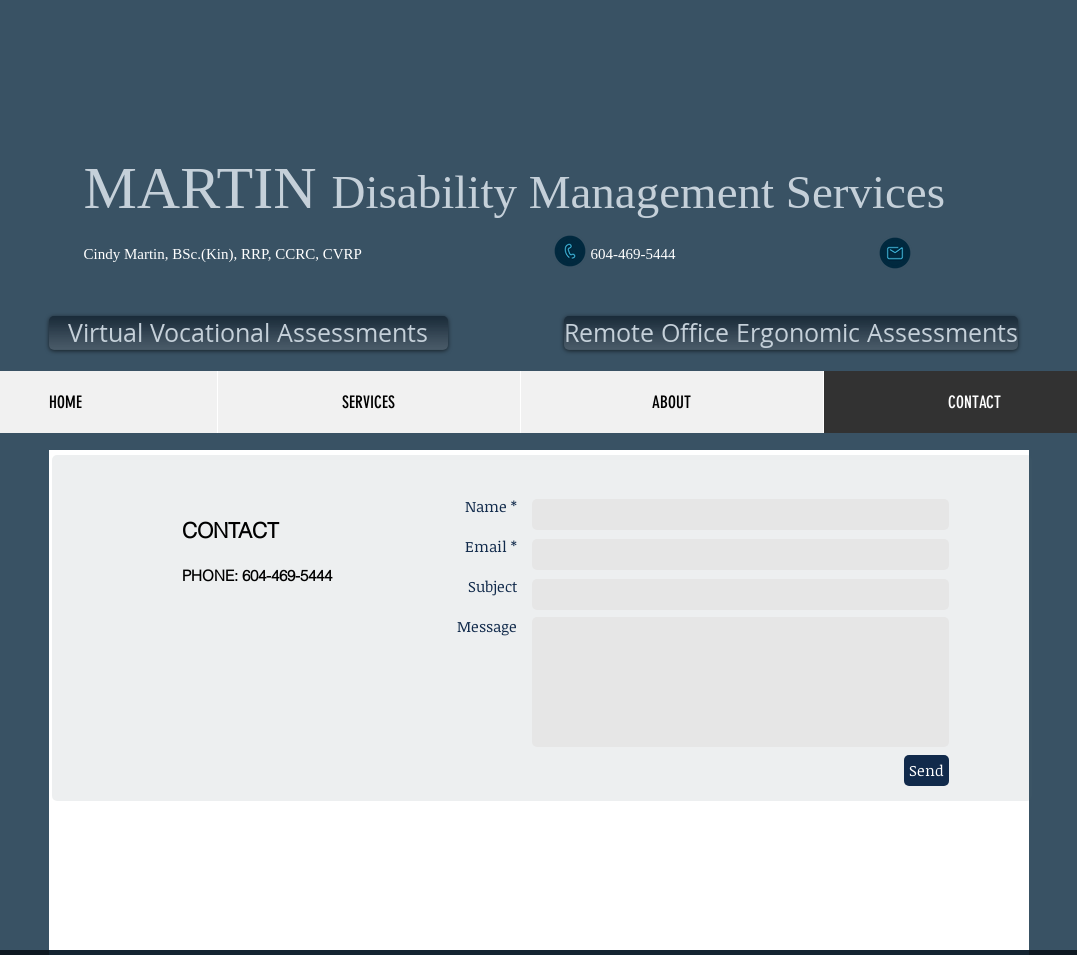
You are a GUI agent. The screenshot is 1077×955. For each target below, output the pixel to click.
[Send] (926, 770)
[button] (248, 333)
